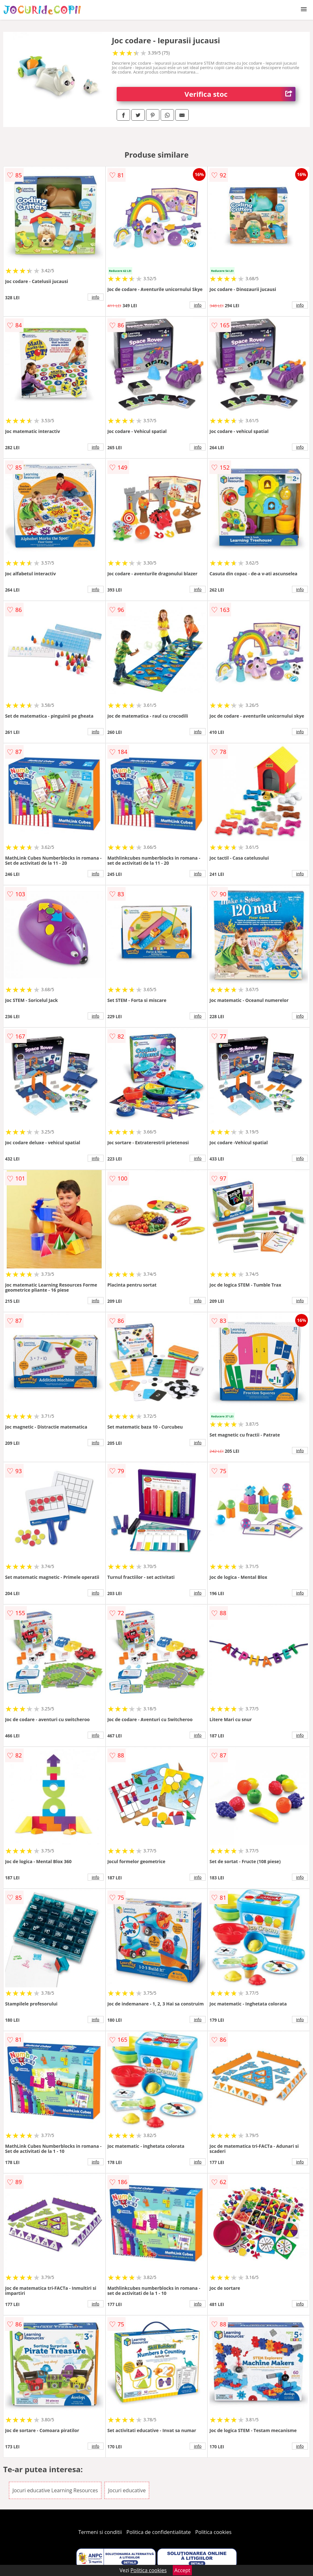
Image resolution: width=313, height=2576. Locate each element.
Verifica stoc (240, 94)
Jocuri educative (127, 2490)
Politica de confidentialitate (159, 2532)
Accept (182, 2570)
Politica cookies (213, 2532)
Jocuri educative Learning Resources (55, 2490)
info (95, 297)
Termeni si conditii (100, 2532)
